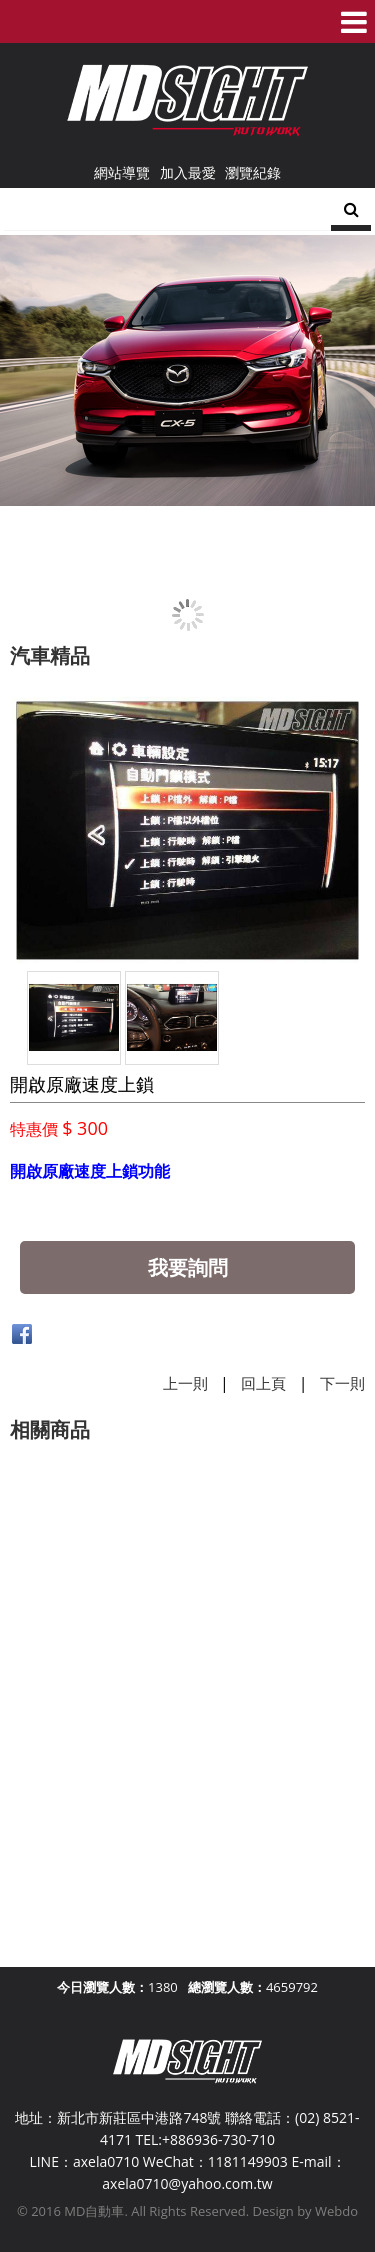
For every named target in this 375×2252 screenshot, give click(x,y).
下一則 (342, 1383)
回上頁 (263, 1383)
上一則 (185, 1383)
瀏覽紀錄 (253, 172)
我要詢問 (188, 1267)
